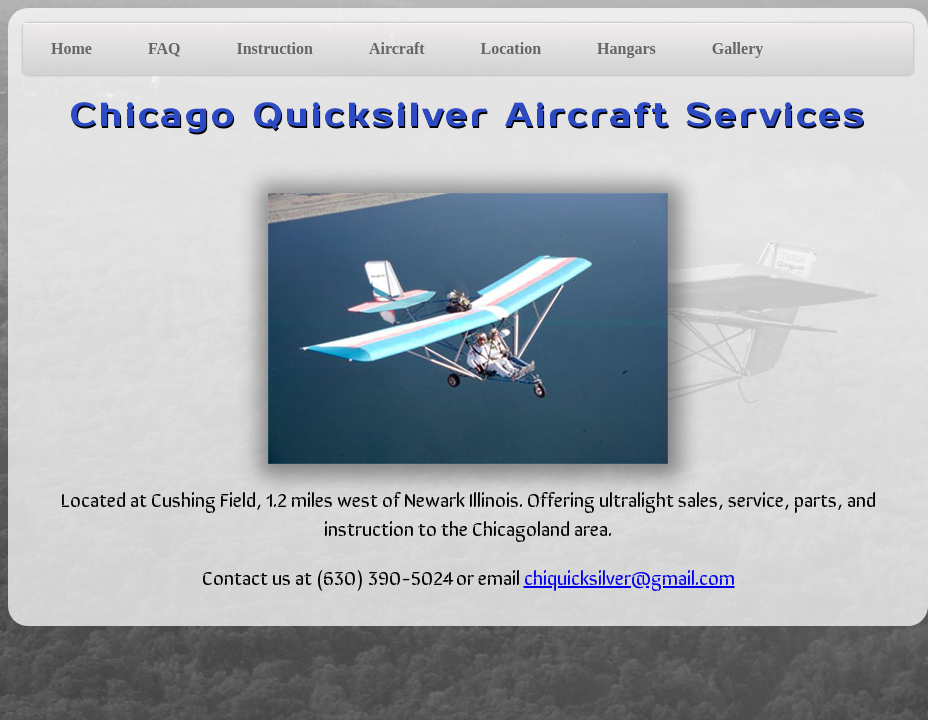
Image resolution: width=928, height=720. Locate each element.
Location (511, 48)
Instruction (274, 48)
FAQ (164, 48)
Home (71, 48)
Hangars (626, 48)
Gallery (738, 48)
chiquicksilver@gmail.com (629, 576)
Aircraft (397, 48)
